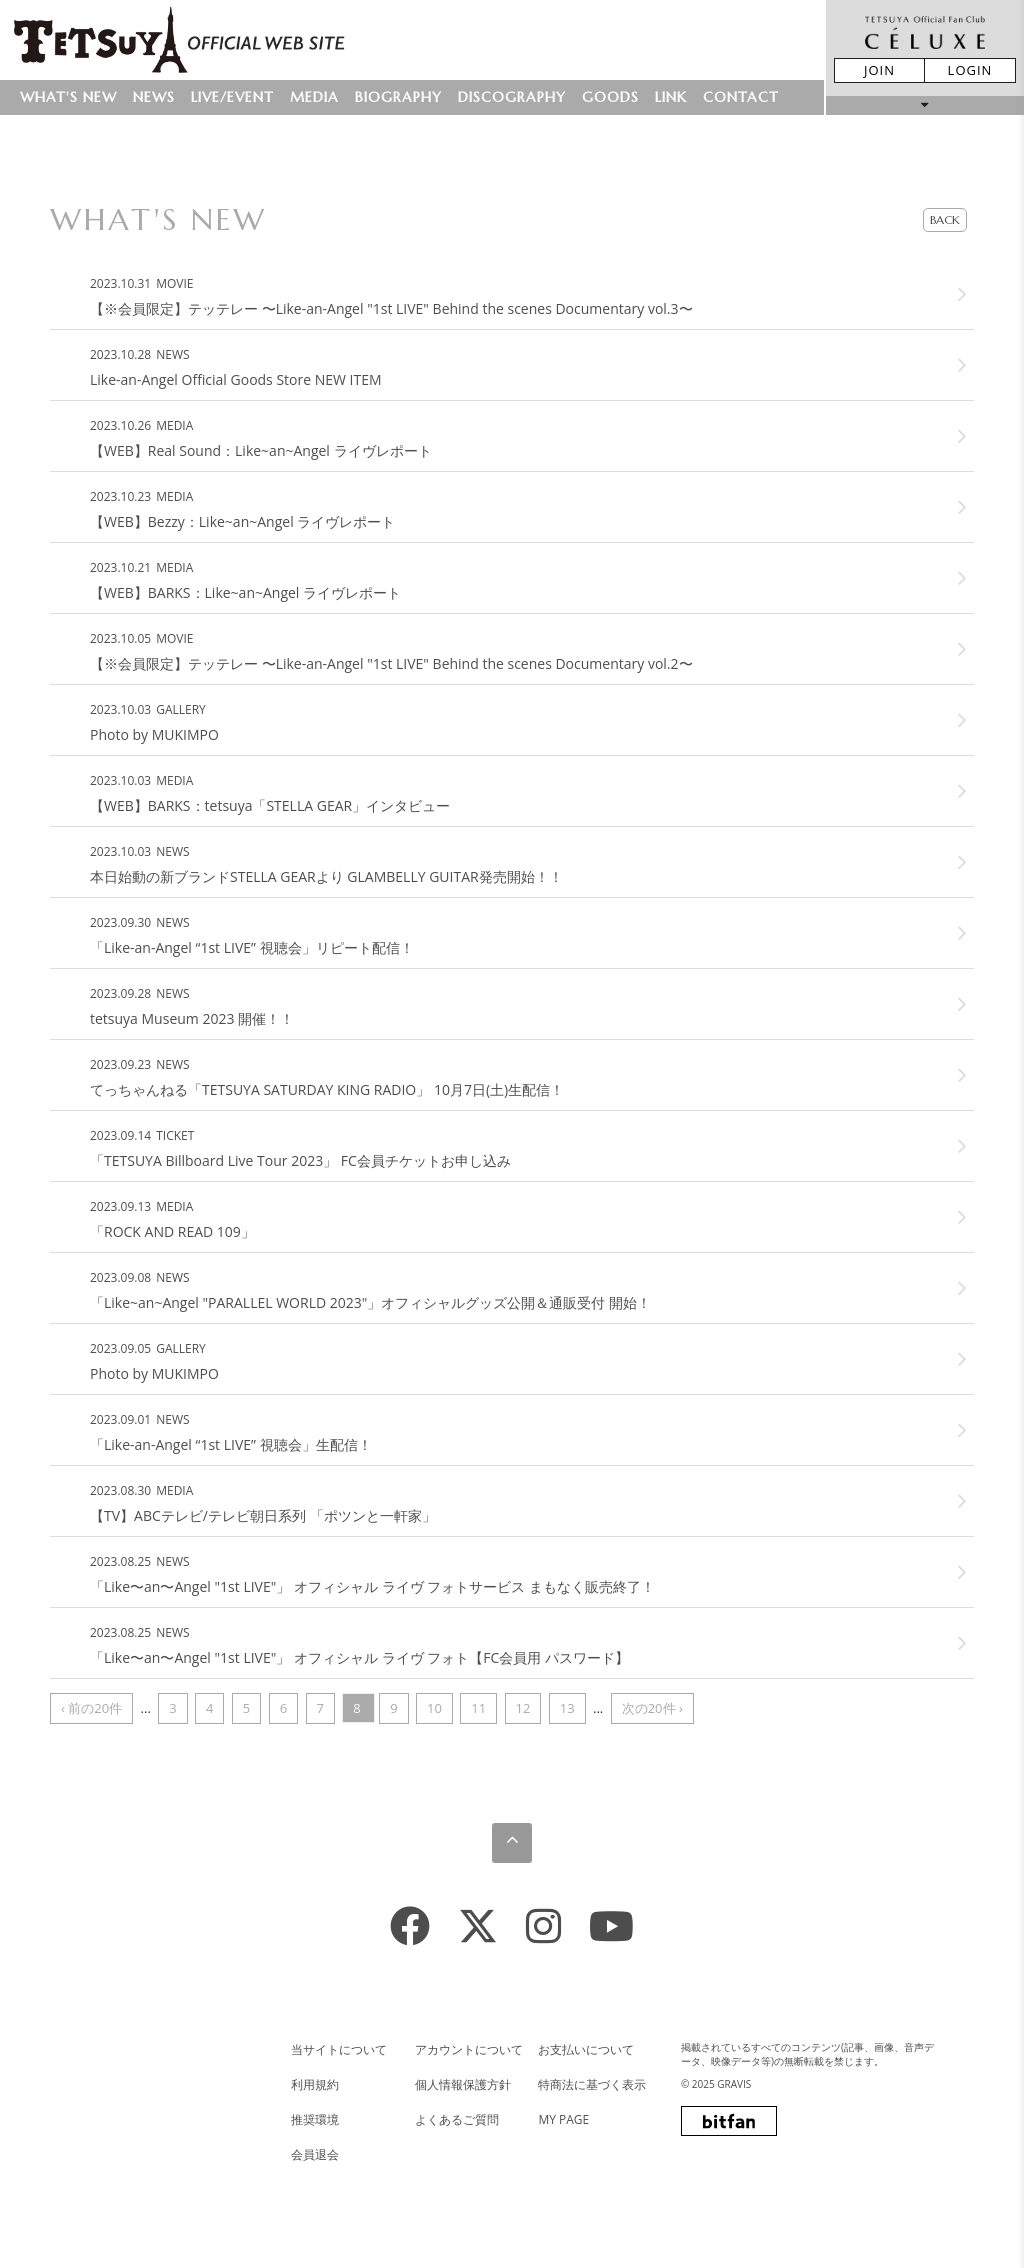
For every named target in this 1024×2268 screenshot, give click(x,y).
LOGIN (970, 70)
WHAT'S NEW (68, 97)
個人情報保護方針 (463, 2084)
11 (478, 1708)
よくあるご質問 (457, 2119)
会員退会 (315, 2154)
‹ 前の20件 (91, 1708)
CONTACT (741, 97)
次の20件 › (652, 1708)
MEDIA (314, 97)
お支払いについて (586, 2049)
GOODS (610, 97)
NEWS (154, 97)
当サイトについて (339, 2049)
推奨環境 (315, 2119)
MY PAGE (563, 2119)
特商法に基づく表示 (592, 2084)
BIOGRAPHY (398, 97)
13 (567, 1708)
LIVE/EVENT (232, 97)
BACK (945, 219)
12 (523, 1708)
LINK (671, 97)
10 (434, 1708)
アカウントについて (469, 2049)
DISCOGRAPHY (512, 97)
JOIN (879, 70)
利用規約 (315, 2084)
